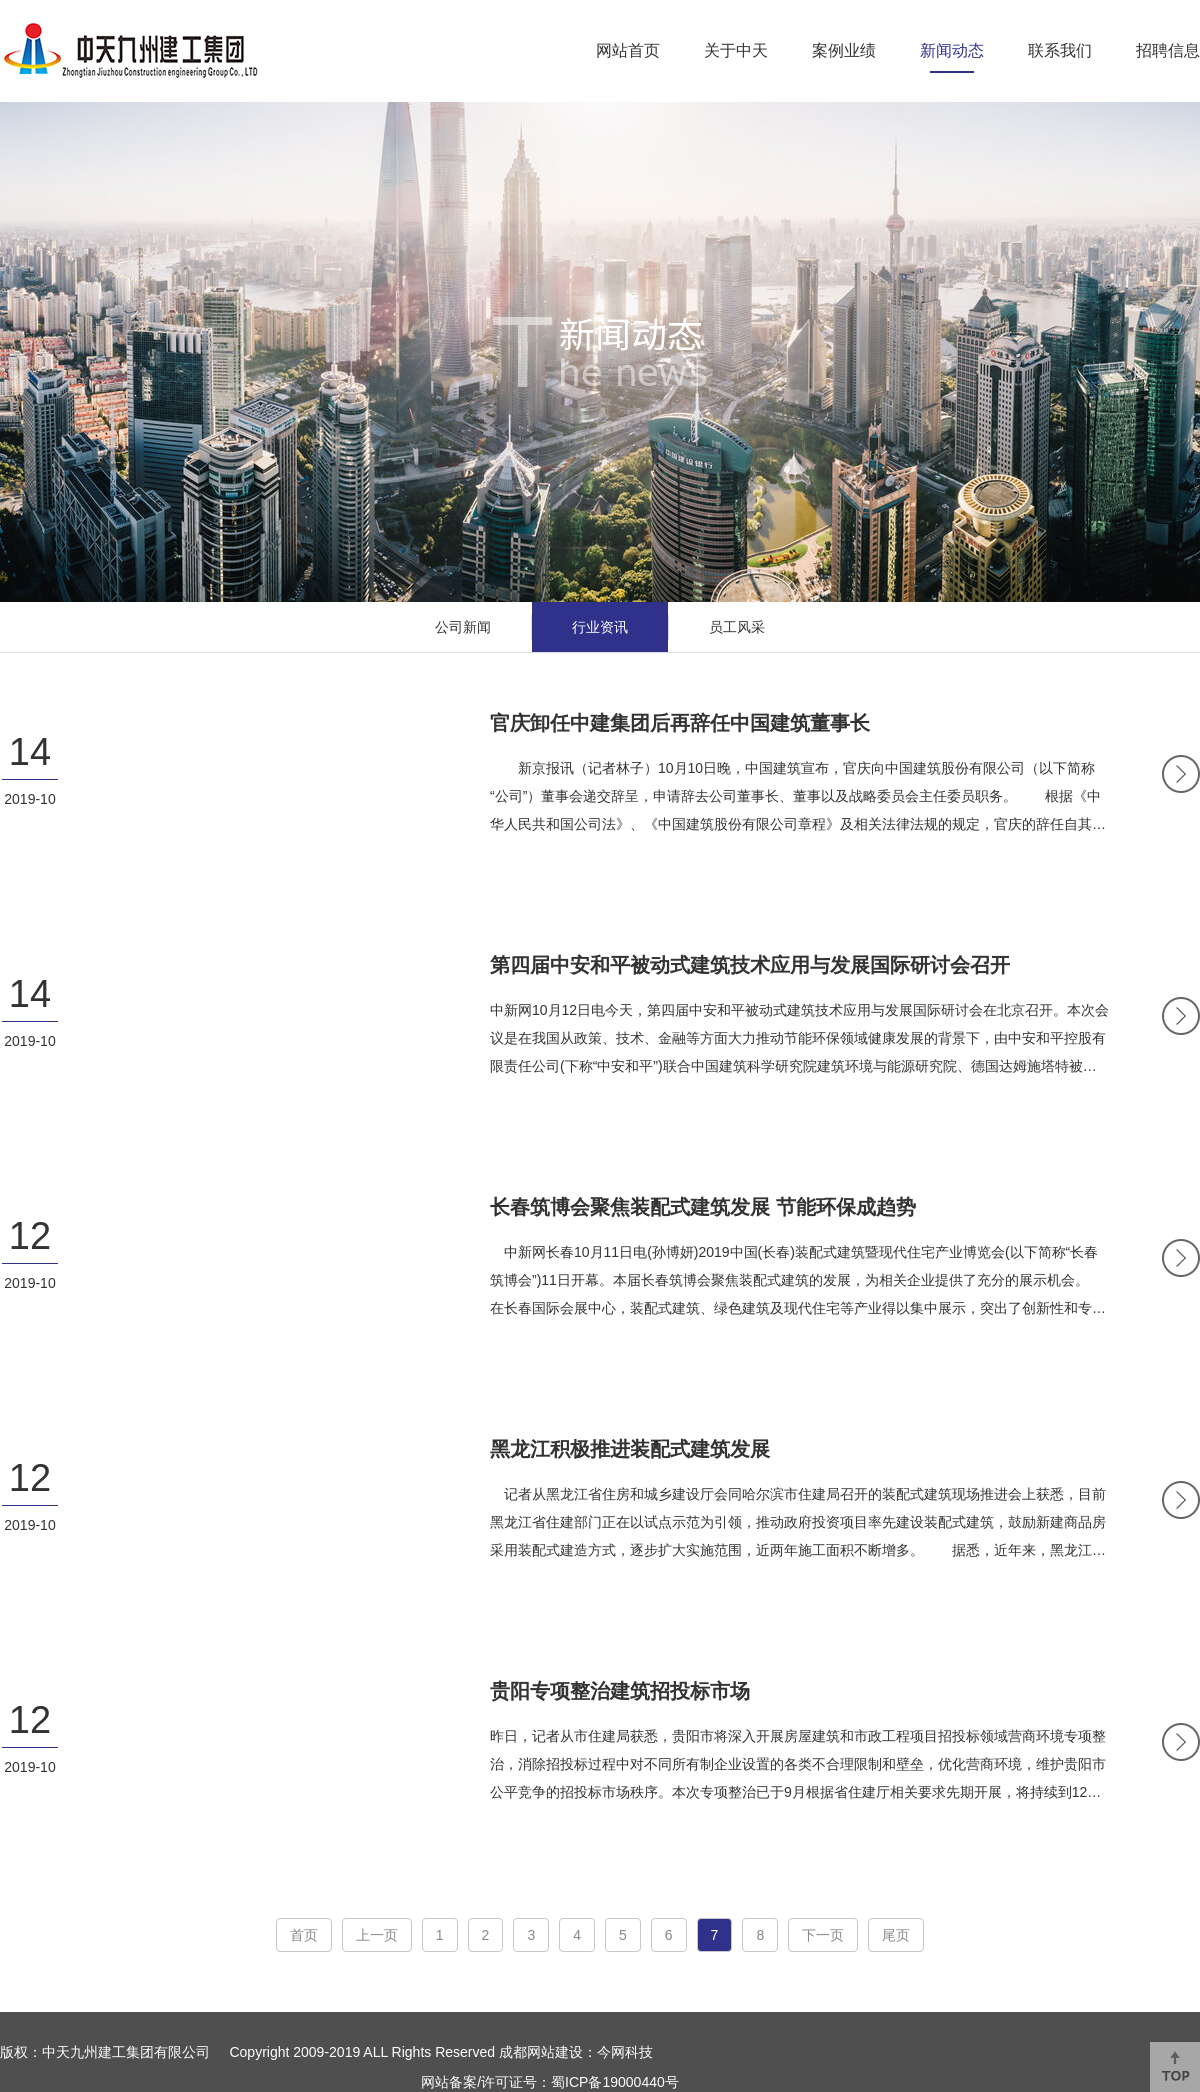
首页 (304, 1935)
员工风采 (737, 627)
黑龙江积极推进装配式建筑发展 (630, 1449)
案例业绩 (844, 50)
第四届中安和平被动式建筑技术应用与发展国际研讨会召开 (750, 965)
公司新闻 (463, 627)
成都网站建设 (541, 2052)
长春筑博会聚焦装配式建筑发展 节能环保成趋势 (703, 1207)
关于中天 (736, 50)
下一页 (823, 1935)
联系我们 (1060, 50)
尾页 (896, 1935)
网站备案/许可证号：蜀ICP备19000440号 (550, 2082)
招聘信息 (1168, 50)
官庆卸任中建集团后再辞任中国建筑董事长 (680, 723)
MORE (1181, 774)
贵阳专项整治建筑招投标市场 (620, 1691)
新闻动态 (952, 50)
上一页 (377, 1935)
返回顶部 (1175, 2067)
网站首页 (628, 50)
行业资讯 (600, 627)
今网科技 (625, 2052)
